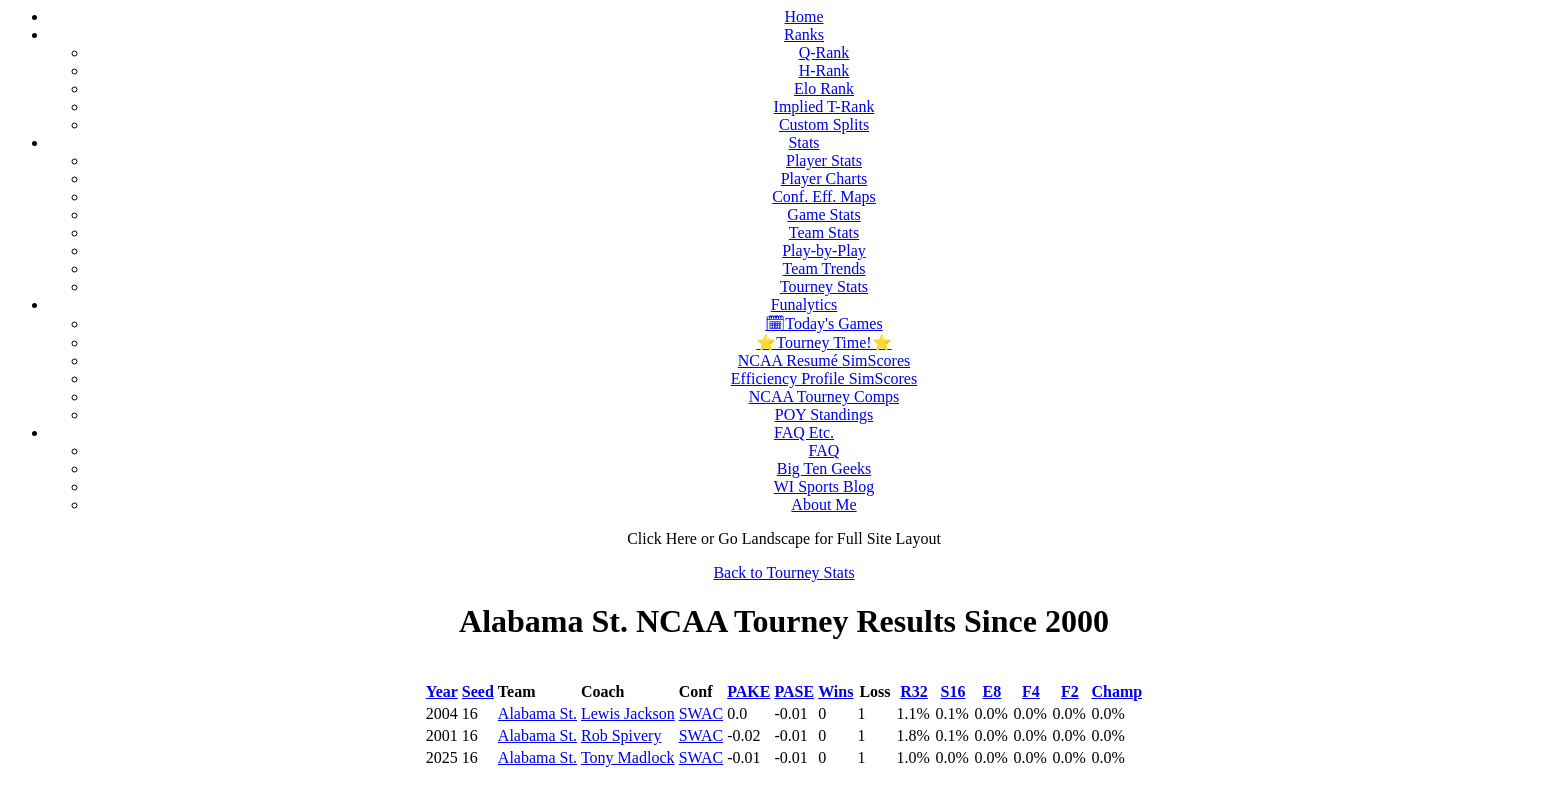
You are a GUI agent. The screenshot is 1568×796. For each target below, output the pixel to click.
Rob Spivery (621, 735)
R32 (914, 691)
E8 (992, 691)
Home (803, 16)
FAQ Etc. (804, 432)
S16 (952, 691)
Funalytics (804, 304)
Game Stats (823, 214)
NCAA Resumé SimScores (824, 360)
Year (442, 691)
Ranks (804, 34)
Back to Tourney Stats (783, 572)
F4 (1031, 691)
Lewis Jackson (628, 713)
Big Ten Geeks (824, 468)
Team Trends (824, 268)
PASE (794, 691)
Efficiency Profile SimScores (824, 378)
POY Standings (824, 414)
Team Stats (824, 232)
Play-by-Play (824, 250)
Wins (835, 691)
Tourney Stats (824, 286)
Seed (478, 691)
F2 (1070, 691)
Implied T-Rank (824, 106)
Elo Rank (824, 88)
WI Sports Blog (824, 486)
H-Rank (824, 70)
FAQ (824, 450)
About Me (823, 504)
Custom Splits (824, 124)
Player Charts (824, 178)
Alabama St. (537, 713)
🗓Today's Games (823, 323)
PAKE (748, 691)
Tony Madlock (628, 757)
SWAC (701, 713)
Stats (803, 142)
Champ (1116, 691)
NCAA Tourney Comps (824, 396)
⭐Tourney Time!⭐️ (823, 342)
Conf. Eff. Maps (824, 196)
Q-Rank (824, 52)
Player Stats (824, 160)
